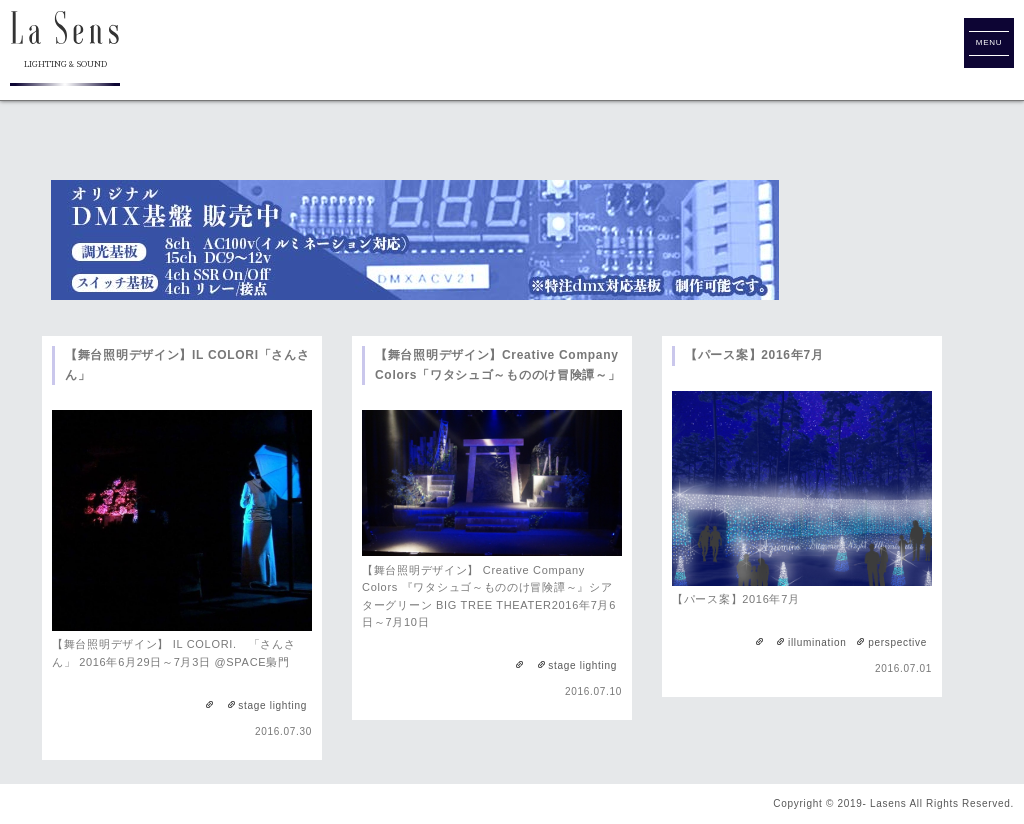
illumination (817, 642)
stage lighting (272, 705)
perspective (897, 642)
